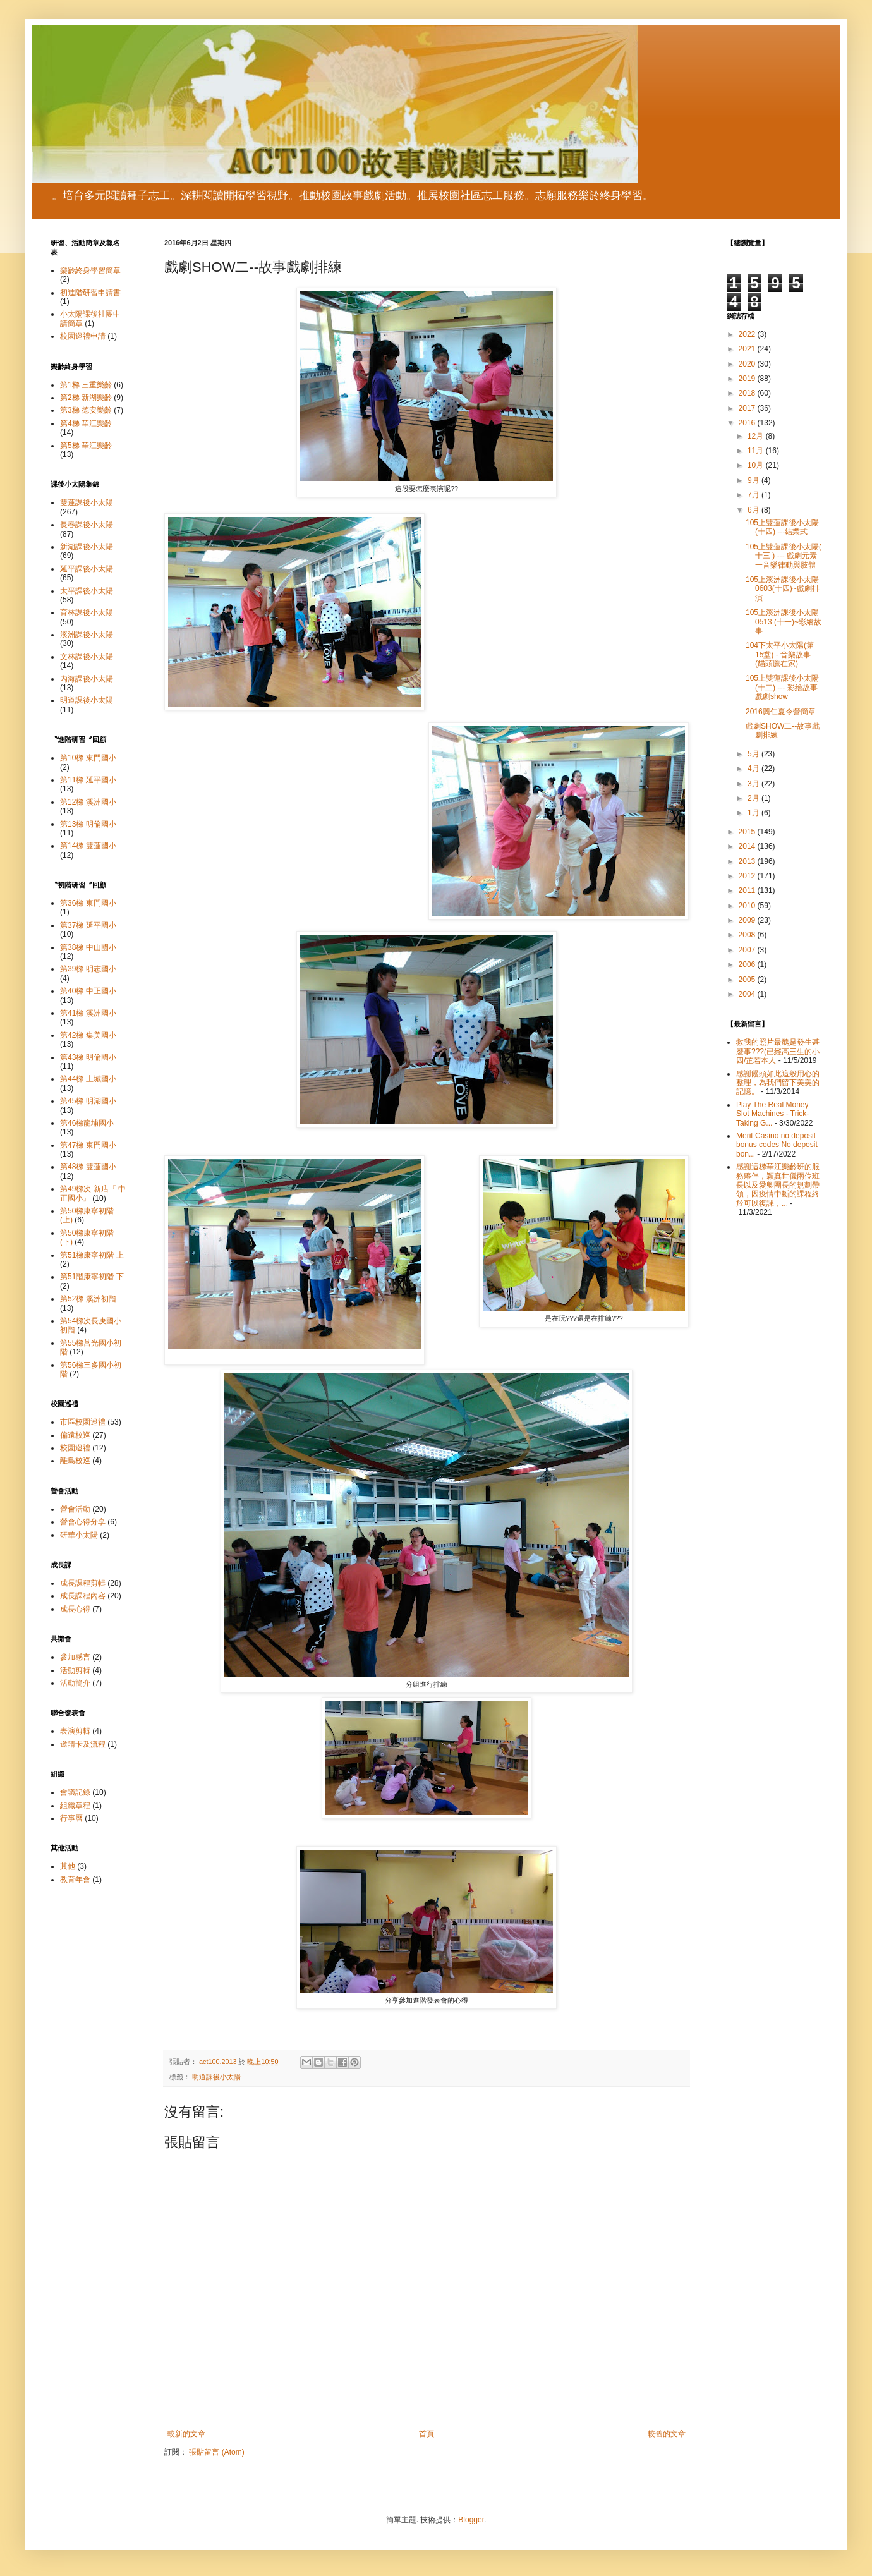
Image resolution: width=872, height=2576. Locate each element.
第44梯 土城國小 (88, 1078)
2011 (748, 890)
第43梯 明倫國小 (88, 1057)
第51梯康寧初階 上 (92, 1255)
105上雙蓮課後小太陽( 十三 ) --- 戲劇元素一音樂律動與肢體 (783, 555)
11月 (757, 450)
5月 (754, 754)
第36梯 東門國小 (88, 903)
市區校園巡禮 (83, 1422)
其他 (67, 1866)
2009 (748, 920)
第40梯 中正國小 (88, 991)
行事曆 (71, 1818)
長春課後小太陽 (86, 524)
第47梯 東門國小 (88, 1145)
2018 (748, 393)
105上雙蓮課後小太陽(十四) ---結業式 (782, 527)
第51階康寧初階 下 (92, 1276)
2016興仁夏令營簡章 (781, 711)
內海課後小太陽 (86, 678)
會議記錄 (75, 1792)
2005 (748, 979)
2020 (748, 364)
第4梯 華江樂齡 (86, 423)
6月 (754, 510)
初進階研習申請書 (90, 292)
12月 (757, 436)
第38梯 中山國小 (88, 947)
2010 (748, 905)
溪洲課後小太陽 (86, 634)
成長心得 (75, 1609)
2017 (748, 408)
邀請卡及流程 (83, 1744)
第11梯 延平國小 (88, 779)
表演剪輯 (75, 1731)
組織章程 (75, 1805)
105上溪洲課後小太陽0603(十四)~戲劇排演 (783, 588)
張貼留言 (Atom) (216, 2452)
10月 (757, 465)
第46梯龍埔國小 (87, 1123)
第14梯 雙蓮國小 (88, 845)
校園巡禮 (75, 1447)
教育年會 (75, 1879)
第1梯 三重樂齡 (86, 384)
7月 (754, 494)
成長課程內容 (83, 1595)
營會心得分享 (83, 1521)
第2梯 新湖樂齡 (86, 397)
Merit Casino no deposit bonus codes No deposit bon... (777, 1144)
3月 (754, 783)
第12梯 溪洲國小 (88, 802)
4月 (754, 768)
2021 (748, 348)
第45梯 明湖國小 (88, 1101)
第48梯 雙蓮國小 (88, 1166)
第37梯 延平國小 (88, 925)
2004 (748, 994)
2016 (748, 422)
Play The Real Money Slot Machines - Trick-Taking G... (772, 1113)
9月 (754, 480)
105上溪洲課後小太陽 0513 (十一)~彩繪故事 (783, 621)
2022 (748, 334)
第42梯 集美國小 (88, 1035)
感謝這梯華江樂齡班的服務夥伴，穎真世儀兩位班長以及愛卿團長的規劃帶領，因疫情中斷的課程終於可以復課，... (778, 1185)
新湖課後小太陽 (86, 546)
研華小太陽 (79, 1535)
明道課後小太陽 (216, 2077)
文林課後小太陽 (86, 656)
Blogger (471, 2519)
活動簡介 (75, 1683)
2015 (748, 831)
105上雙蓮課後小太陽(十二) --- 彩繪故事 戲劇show (782, 687)
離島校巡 (75, 1460)
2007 (748, 949)
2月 (754, 798)
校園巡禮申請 (83, 336)
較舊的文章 (667, 2433)
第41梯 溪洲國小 (88, 1013)
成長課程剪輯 (83, 1583)
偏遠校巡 (75, 1435)
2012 (748, 876)
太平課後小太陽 (86, 590)
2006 (748, 964)
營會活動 (75, 1509)
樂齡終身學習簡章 (90, 270)
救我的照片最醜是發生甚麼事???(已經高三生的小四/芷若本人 (778, 1051)
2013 (748, 861)
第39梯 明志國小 (88, 968)
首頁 (426, 2433)
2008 (748, 934)
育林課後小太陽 (86, 612)
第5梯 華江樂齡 (86, 445)
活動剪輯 (75, 1670)
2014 (748, 846)
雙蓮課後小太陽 (86, 502)
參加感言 (75, 1657)
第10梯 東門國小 (88, 757)
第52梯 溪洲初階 (88, 1298)
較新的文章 (186, 2433)
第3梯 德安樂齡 (86, 410)
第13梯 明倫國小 (88, 824)
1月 (754, 812)
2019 (748, 378)
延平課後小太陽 (86, 568)
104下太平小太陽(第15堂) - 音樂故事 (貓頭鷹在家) (780, 654)
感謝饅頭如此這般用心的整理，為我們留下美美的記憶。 (778, 1083)
